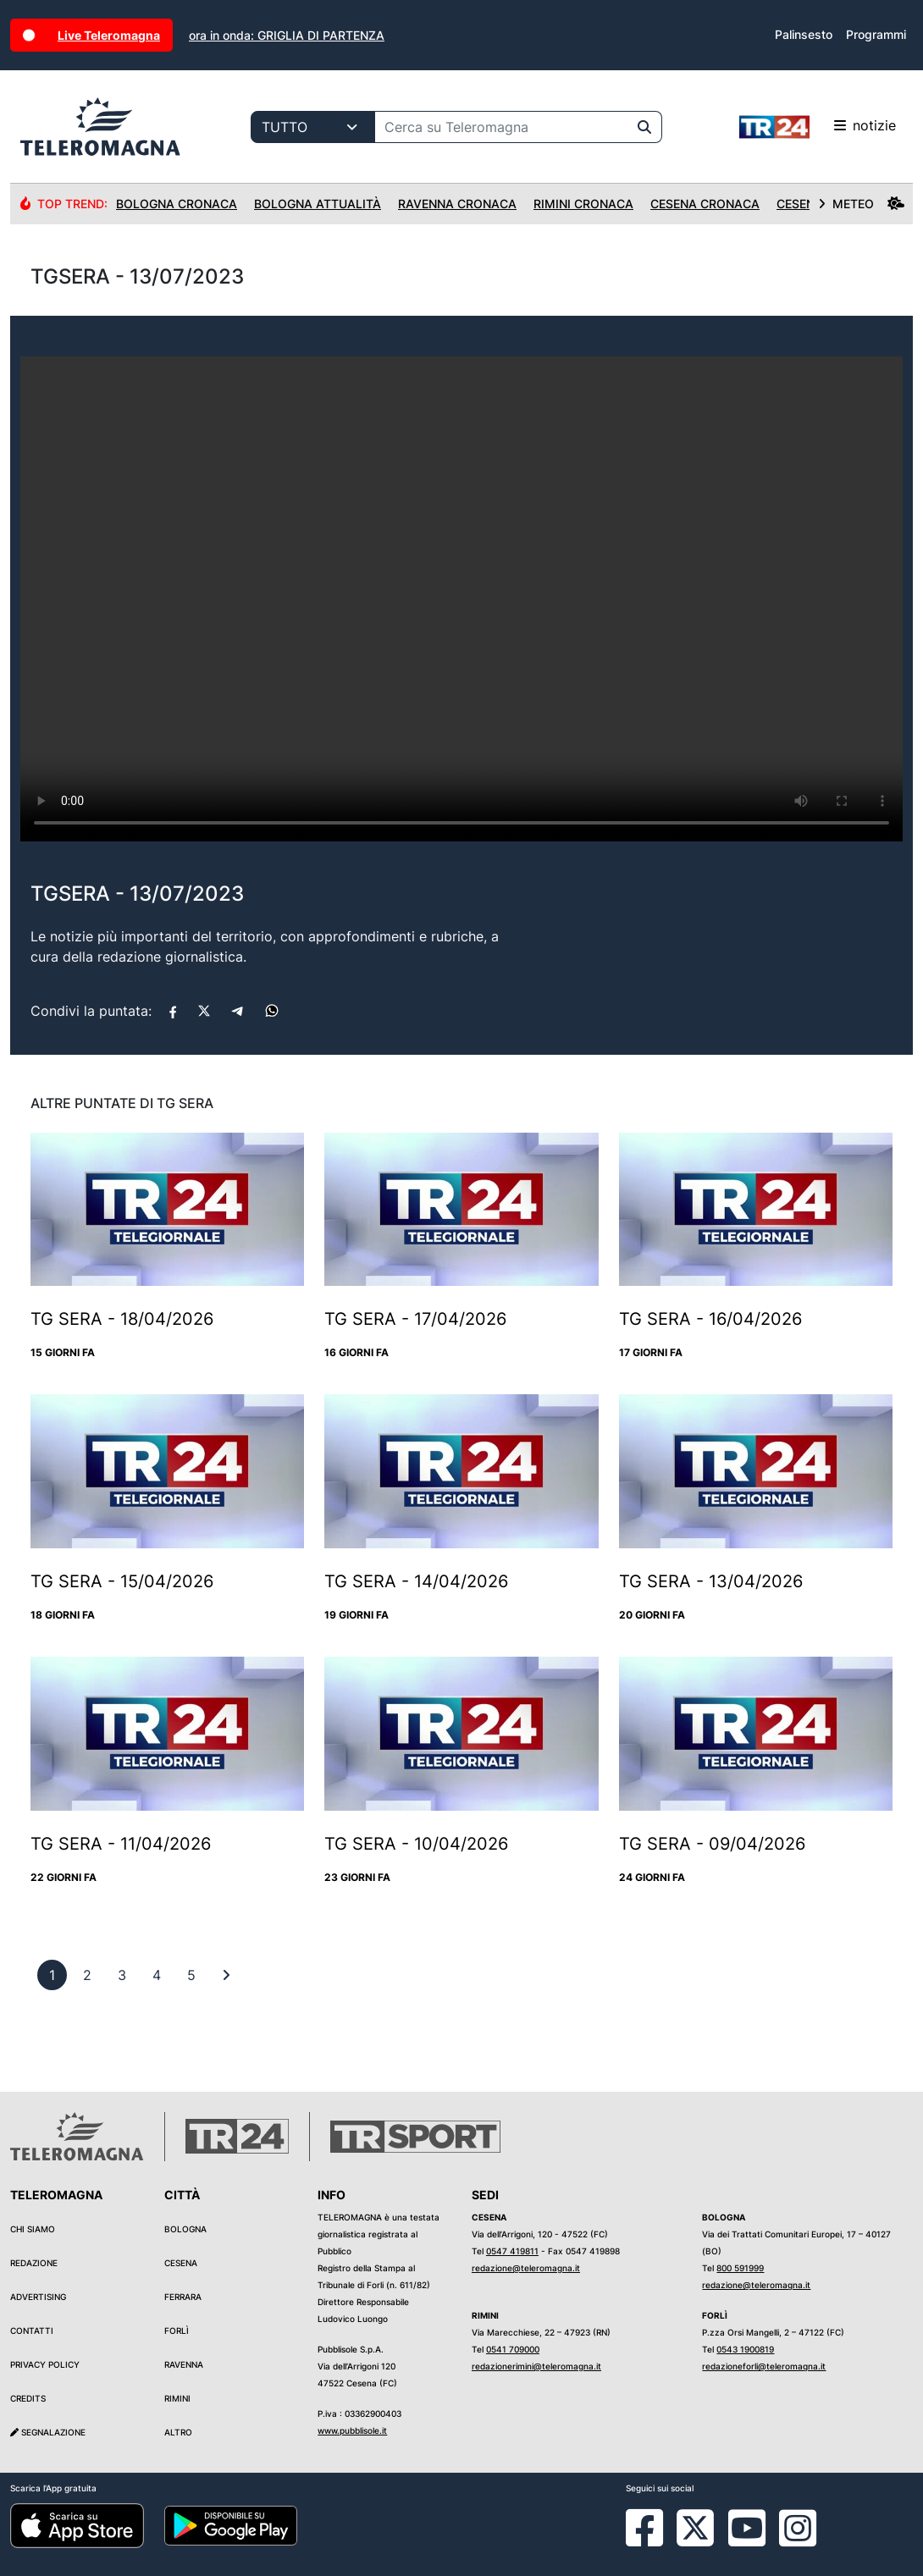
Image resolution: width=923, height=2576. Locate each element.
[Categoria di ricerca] (313, 127)
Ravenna (183, 2364)
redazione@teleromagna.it (526, 2268)
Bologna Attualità (317, 203)
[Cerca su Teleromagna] (501, 127)
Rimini (177, 2398)
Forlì (176, 2330)
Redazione (34, 2263)
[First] (226, 1975)
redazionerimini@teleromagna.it (536, 2366)
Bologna (185, 2229)
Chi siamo (32, 2229)
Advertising (38, 2297)
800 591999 (740, 2268)
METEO (861, 203)
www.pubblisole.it (352, 2430)
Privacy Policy (45, 2364)
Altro (178, 2432)
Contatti (31, 2330)
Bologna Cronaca (176, 203)
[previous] (52, 1975)
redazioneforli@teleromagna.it (764, 2366)
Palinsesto (803, 34)
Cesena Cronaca (705, 203)
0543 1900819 (745, 2349)
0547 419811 (512, 2251)
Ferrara (183, 2297)
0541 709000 (512, 2349)
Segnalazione (48, 2432)
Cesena (180, 2263)
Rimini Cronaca (583, 203)
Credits (28, 2398)
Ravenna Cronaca (457, 203)
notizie (817, 127)
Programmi (876, 34)
